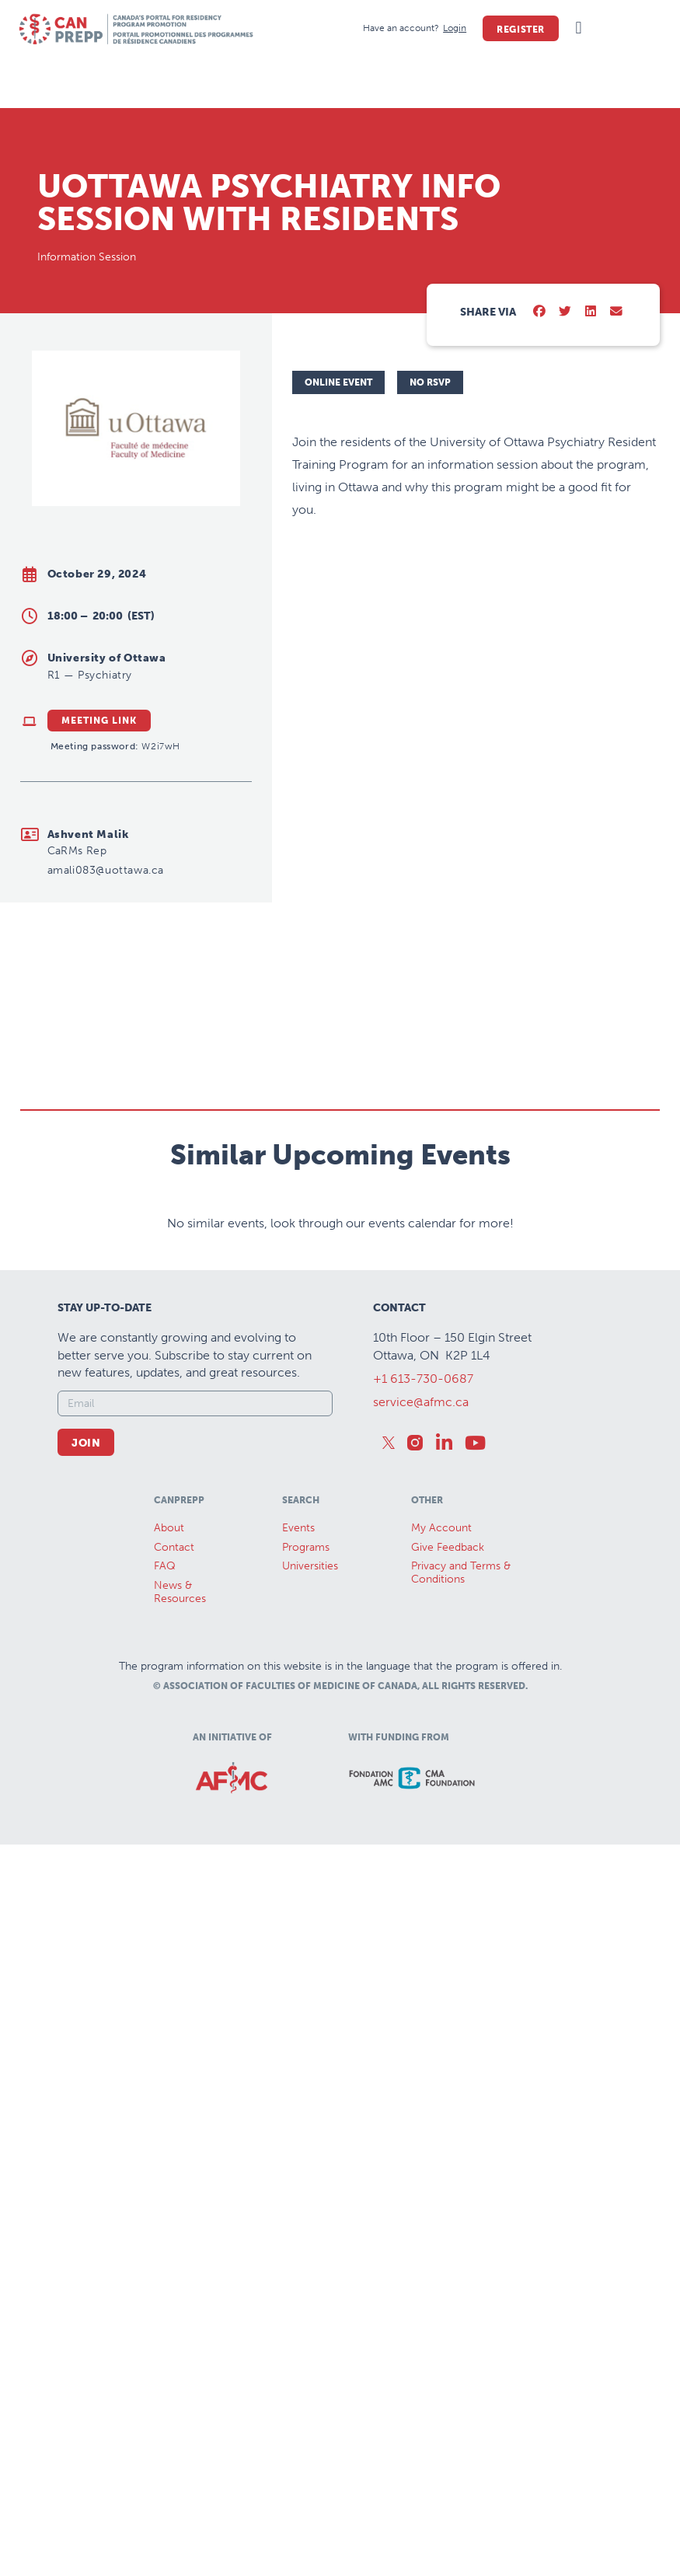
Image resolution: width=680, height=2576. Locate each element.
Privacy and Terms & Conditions (461, 1572)
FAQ (165, 1565)
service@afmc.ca (421, 1401)
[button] (578, 28)
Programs (306, 1547)
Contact (174, 1547)
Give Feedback (447, 1547)
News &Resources (180, 1592)
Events (298, 1527)
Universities (310, 1565)
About (169, 1527)
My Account (441, 1527)
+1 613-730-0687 (423, 1378)
